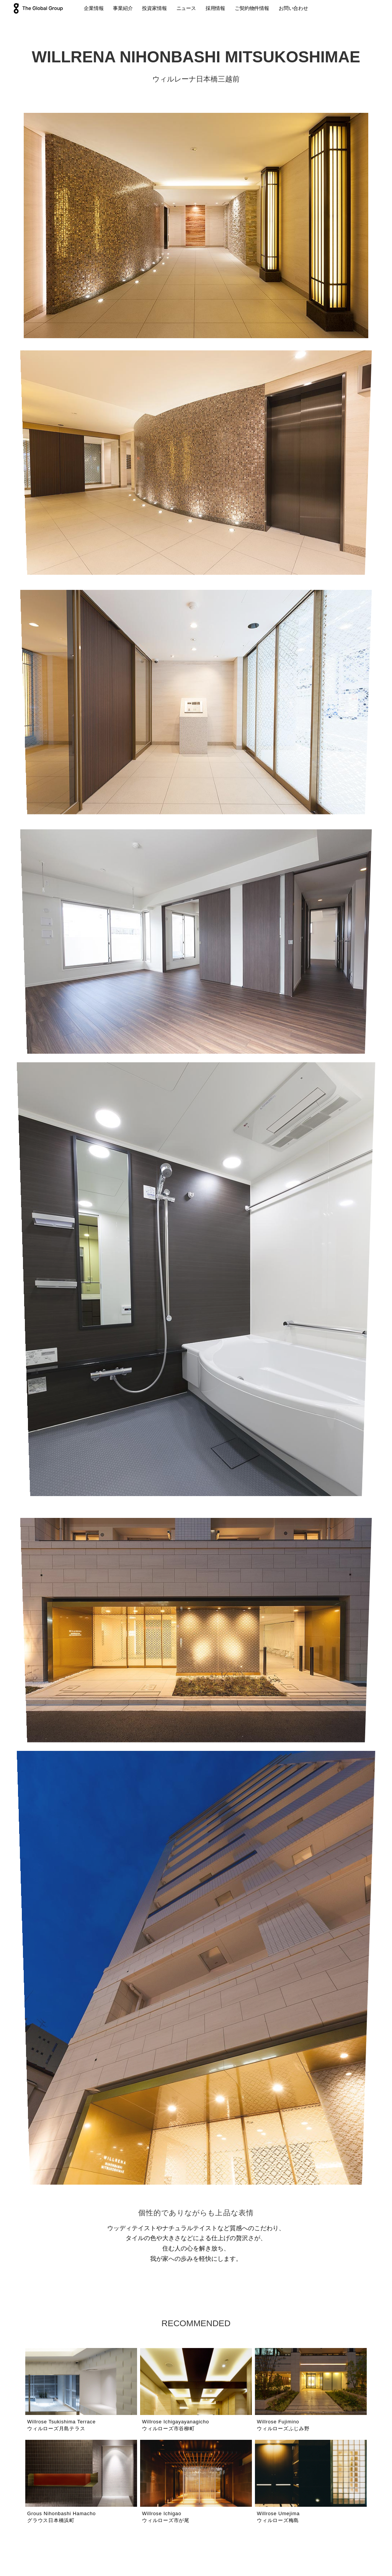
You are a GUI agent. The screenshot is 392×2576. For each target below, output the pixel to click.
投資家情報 (154, 8)
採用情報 (215, 8)
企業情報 (93, 8)
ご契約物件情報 (252, 8)
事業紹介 (122, 8)
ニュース (186, 8)
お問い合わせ (293, 8)
